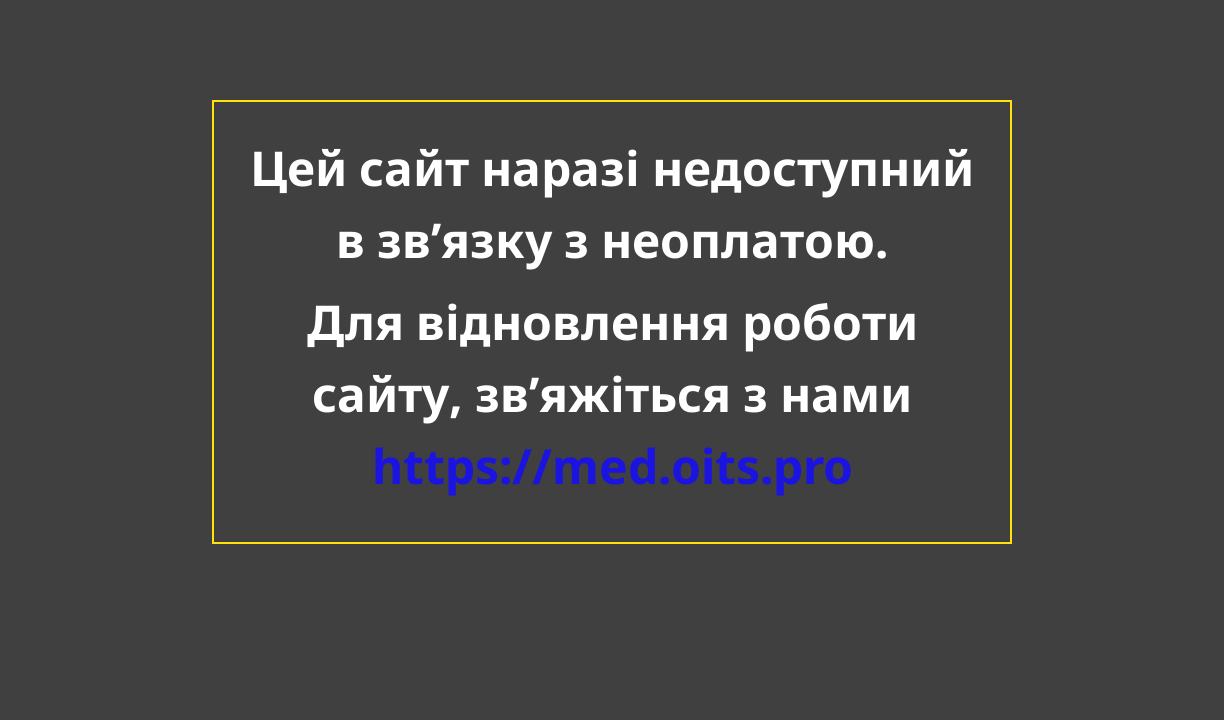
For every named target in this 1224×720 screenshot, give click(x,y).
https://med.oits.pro (612, 465)
